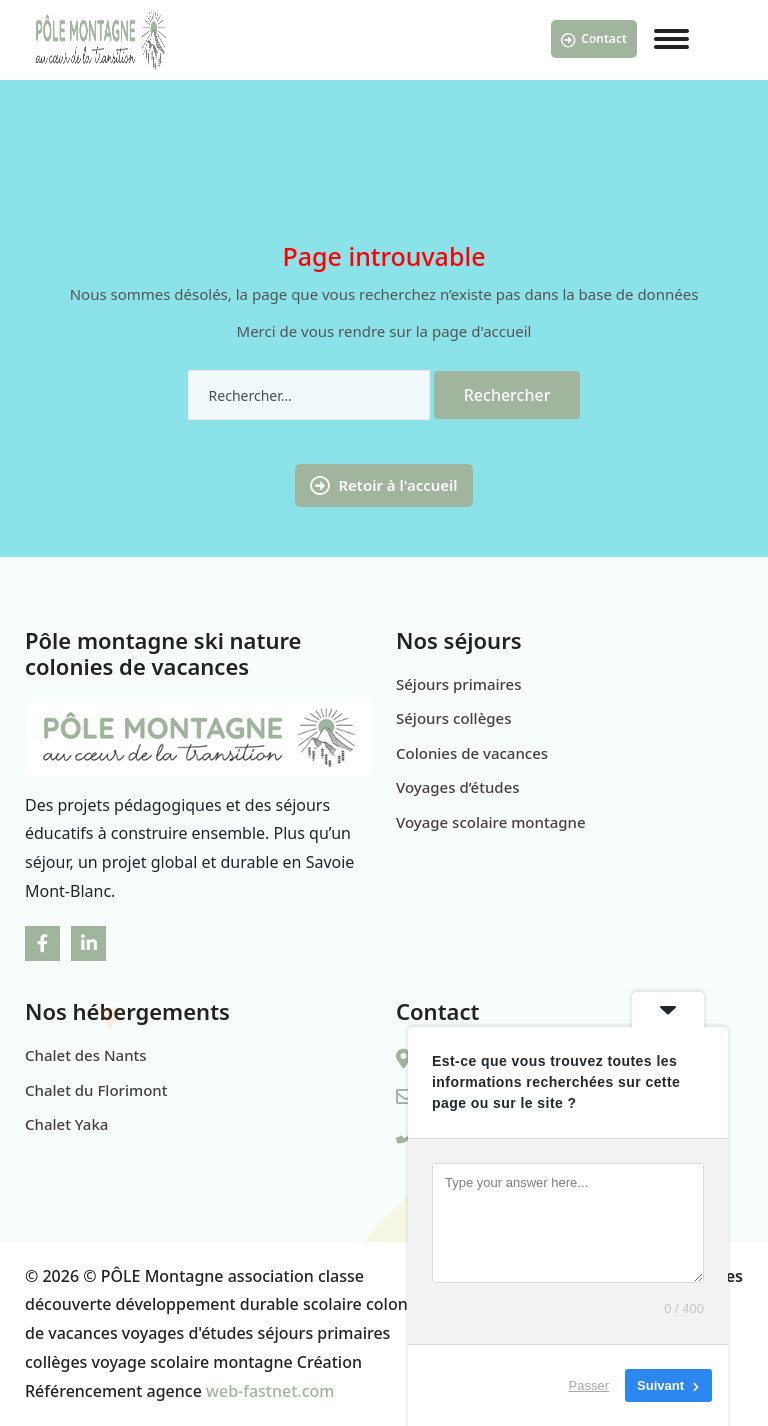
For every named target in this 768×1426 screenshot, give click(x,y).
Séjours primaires (459, 684)
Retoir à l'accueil (383, 485)
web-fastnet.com (270, 1391)
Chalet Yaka (66, 1124)
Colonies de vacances (472, 753)
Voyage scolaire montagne (491, 822)
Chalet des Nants (86, 1055)
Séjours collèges (453, 718)
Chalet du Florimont (96, 1090)
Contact (594, 39)
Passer (589, 1385)
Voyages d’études (458, 787)
